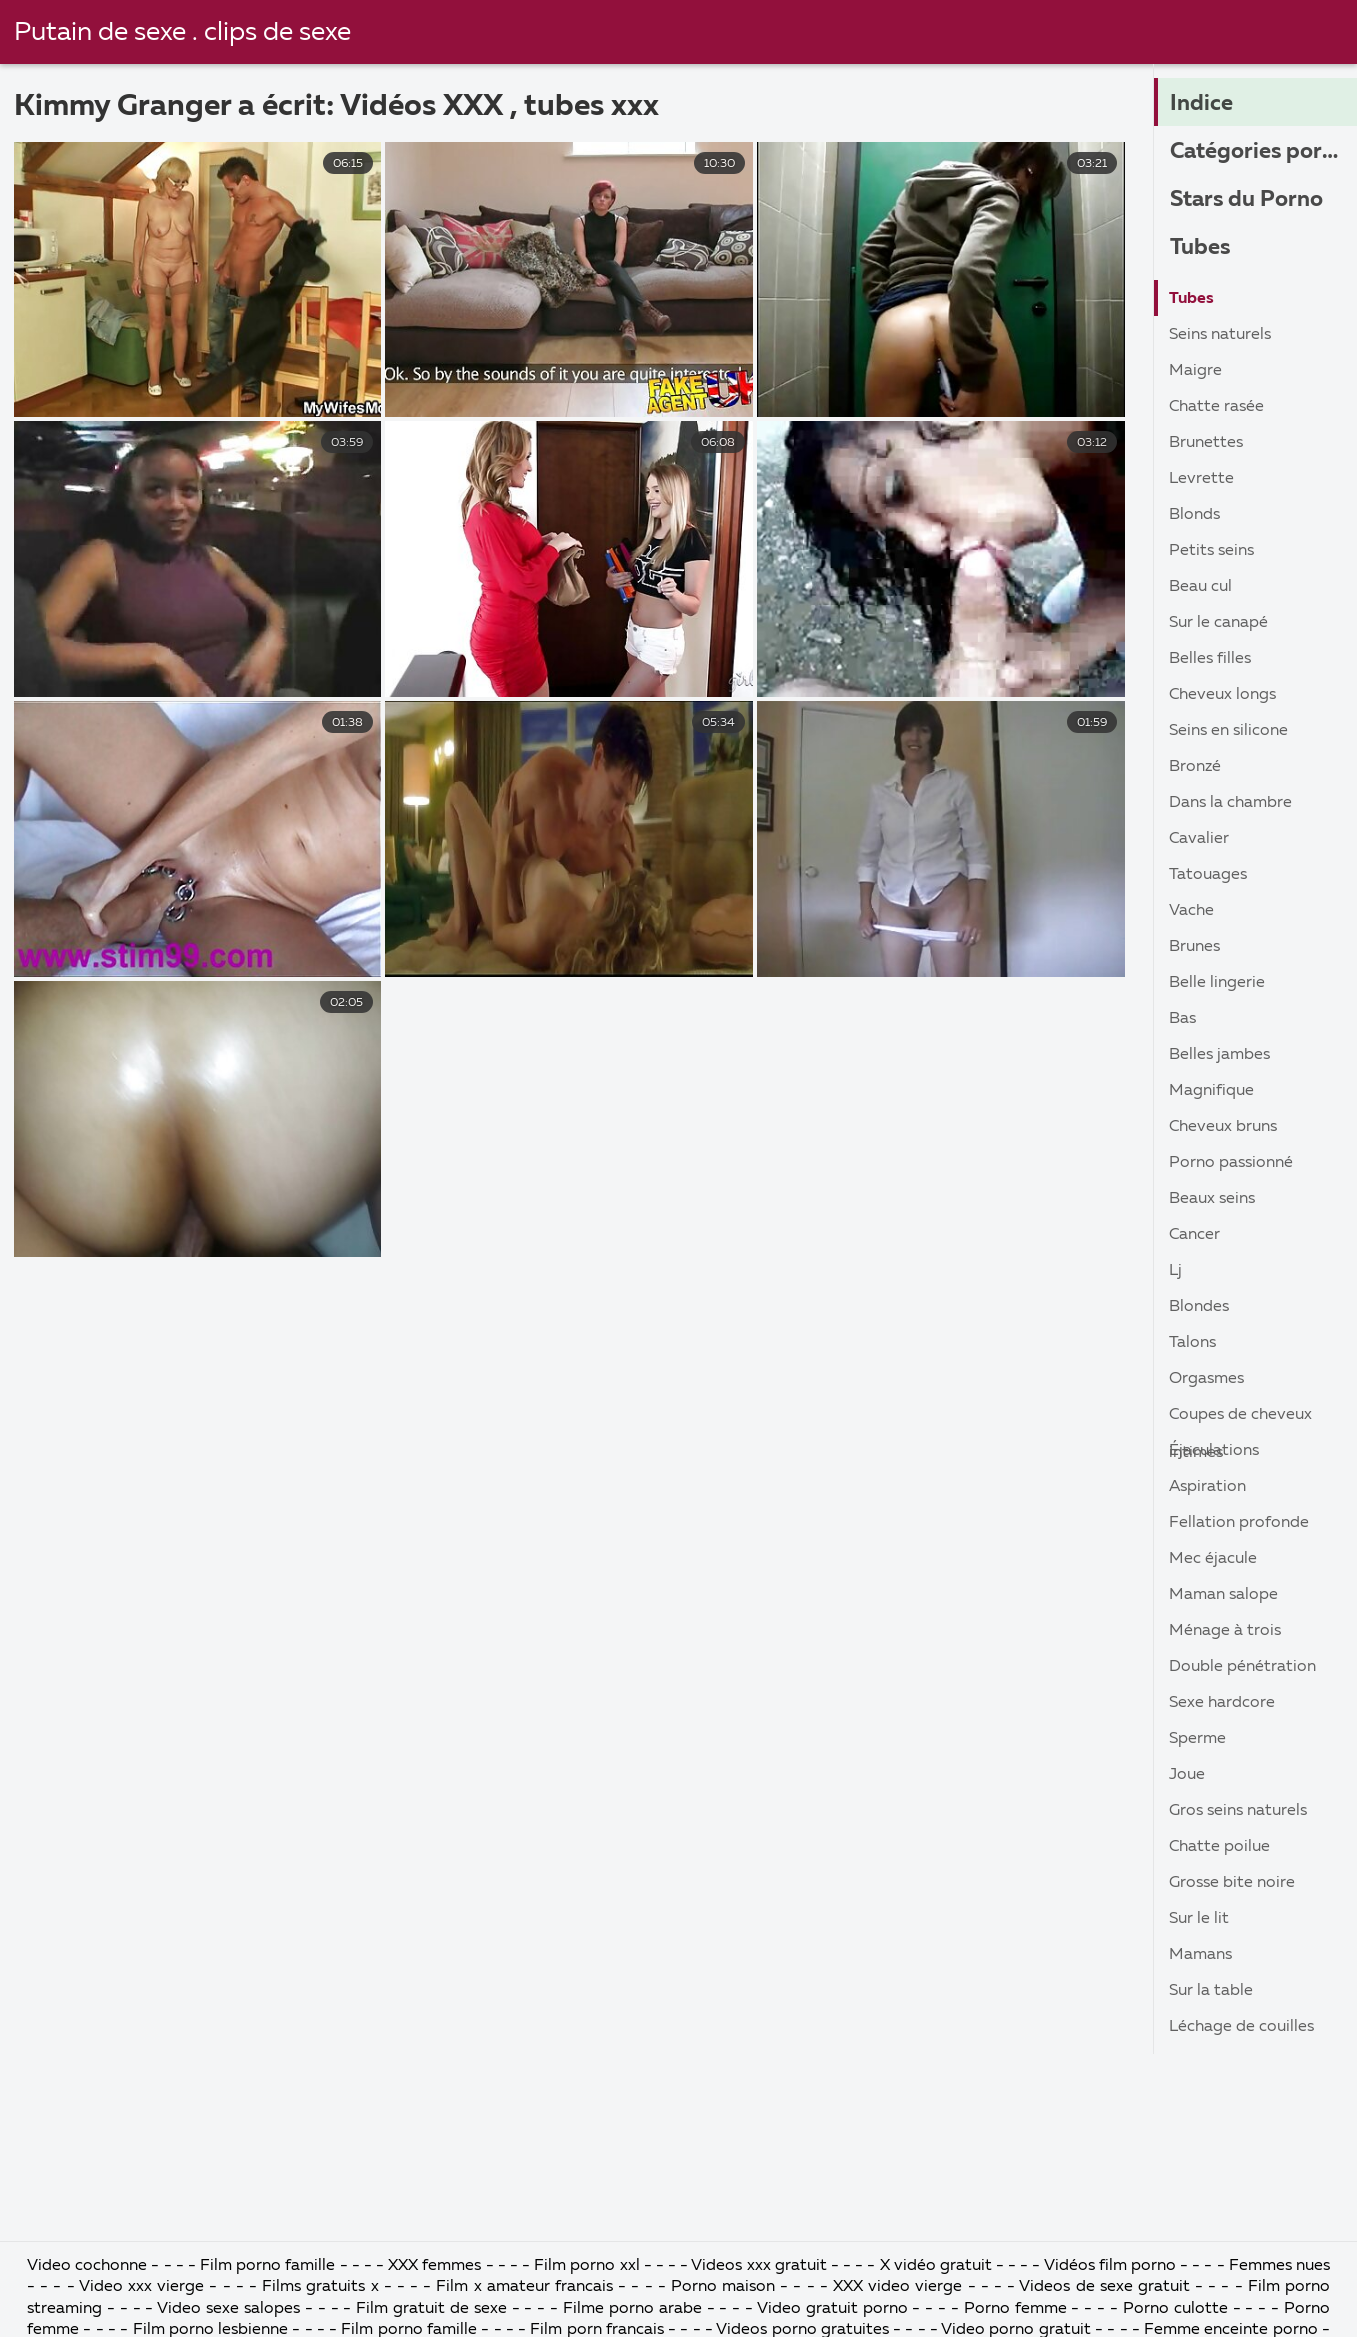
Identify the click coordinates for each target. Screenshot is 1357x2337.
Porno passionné (1231, 1163)
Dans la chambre (1230, 803)
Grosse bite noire (1232, 1883)
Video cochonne (87, 2266)
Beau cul (1200, 587)
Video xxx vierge (141, 2287)
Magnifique (1211, 1091)
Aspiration (1207, 1487)
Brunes (1194, 947)
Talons (1192, 1343)
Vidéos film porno (1112, 2266)
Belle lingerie (1217, 983)
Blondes (1199, 1307)
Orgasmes (1206, 1379)
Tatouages (1208, 875)
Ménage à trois (1225, 1631)
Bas (1182, 1019)
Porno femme (1015, 2309)
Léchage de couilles (1241, 2027)
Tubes (1200, 248)
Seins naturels (1220, 335)
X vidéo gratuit (936, 2266)
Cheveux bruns (1223, 1127)
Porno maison (723, 2287)
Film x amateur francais (524, 2287)
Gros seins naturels (1238, 1811)
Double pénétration (1242, 1667)
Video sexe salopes (228, 2309)
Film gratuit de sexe (431, 2309)
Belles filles (1210, 659)
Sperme (1197, 1739)
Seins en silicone (1228, 731)
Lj (1175, 1271)
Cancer (1194, 1235)
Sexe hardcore (1222, 1703)
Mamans (1200, 1955)
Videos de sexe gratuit (1107, 2287)
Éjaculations (1214, 1451)
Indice (1201, 104)
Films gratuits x (320, 2287)
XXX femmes (434, 2266)
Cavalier (1199, 839)
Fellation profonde (1239, 1523)
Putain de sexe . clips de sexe (182, 33)
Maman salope (1223, 1595)
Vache (1191, 911)
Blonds (1194, 515)
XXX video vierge (897, 2287)
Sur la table (1211, 1991)
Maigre (1195, 371)
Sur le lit (1199, 1919)
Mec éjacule (1213, 1559)
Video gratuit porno (832, 2309)
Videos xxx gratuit (758, 2266)
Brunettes (1206, 443)
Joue (1187, 1775)
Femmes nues (1279, 2266)
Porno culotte (1175, 2309)
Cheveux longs (1222, 695)
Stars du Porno (1246, 200)
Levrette (1201, 479)
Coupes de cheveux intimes (1240, 1419)
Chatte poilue (1219, 1847)
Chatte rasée (1216, 407)
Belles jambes (1219, 1055)
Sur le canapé (1218, 623)
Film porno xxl (588, 2266)
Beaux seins (1212, 1199)
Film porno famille (267, 2266)
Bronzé (1195, 767)
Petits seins (1211, 551)
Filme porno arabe (632, 2309)
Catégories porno (1259, 152)
